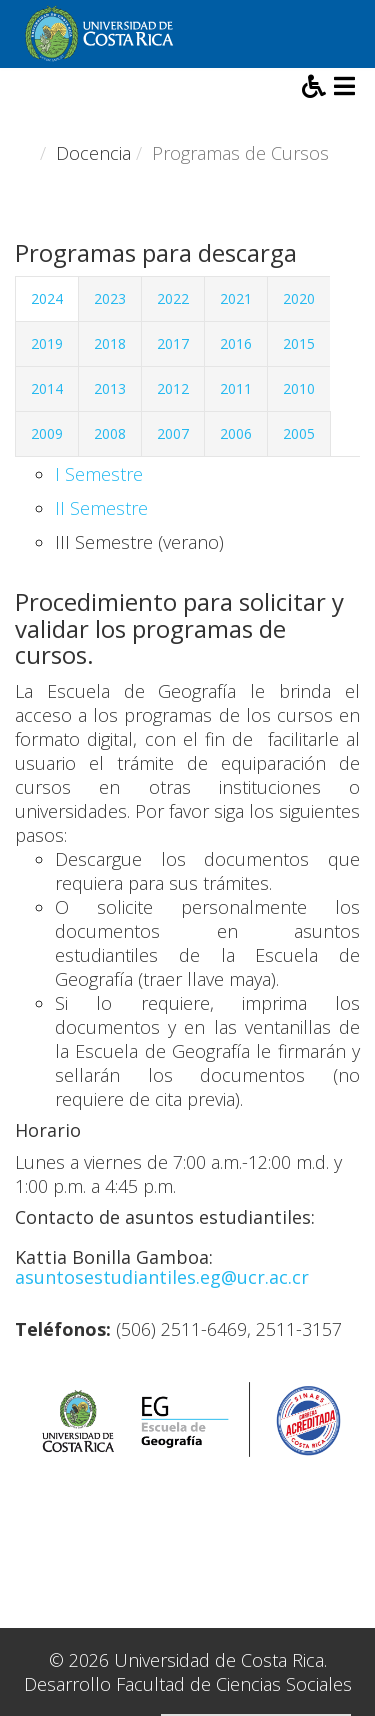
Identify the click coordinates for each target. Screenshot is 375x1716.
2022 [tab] (173, 298)
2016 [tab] (236, 343)
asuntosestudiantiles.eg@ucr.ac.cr (162, 1277)
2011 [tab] (236, 388)
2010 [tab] (299, 388)
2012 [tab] (173, 388)
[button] (316, 89)
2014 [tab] (47, 388)
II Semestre (101, 508)
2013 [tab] (110, 388)
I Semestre (99, 474)
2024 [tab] (47, 298)
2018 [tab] (110, 343)
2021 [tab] (236, 298)
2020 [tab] (299, 298)
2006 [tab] (236, 433)
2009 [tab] (47, 433)
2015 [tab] (299, 343)
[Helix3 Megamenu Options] (344, 88)
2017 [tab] (173, 343)
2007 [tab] (173, 433)
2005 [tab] (299, 433)
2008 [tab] (110, 433)
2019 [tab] (47, 343)
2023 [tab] (110, 298)
